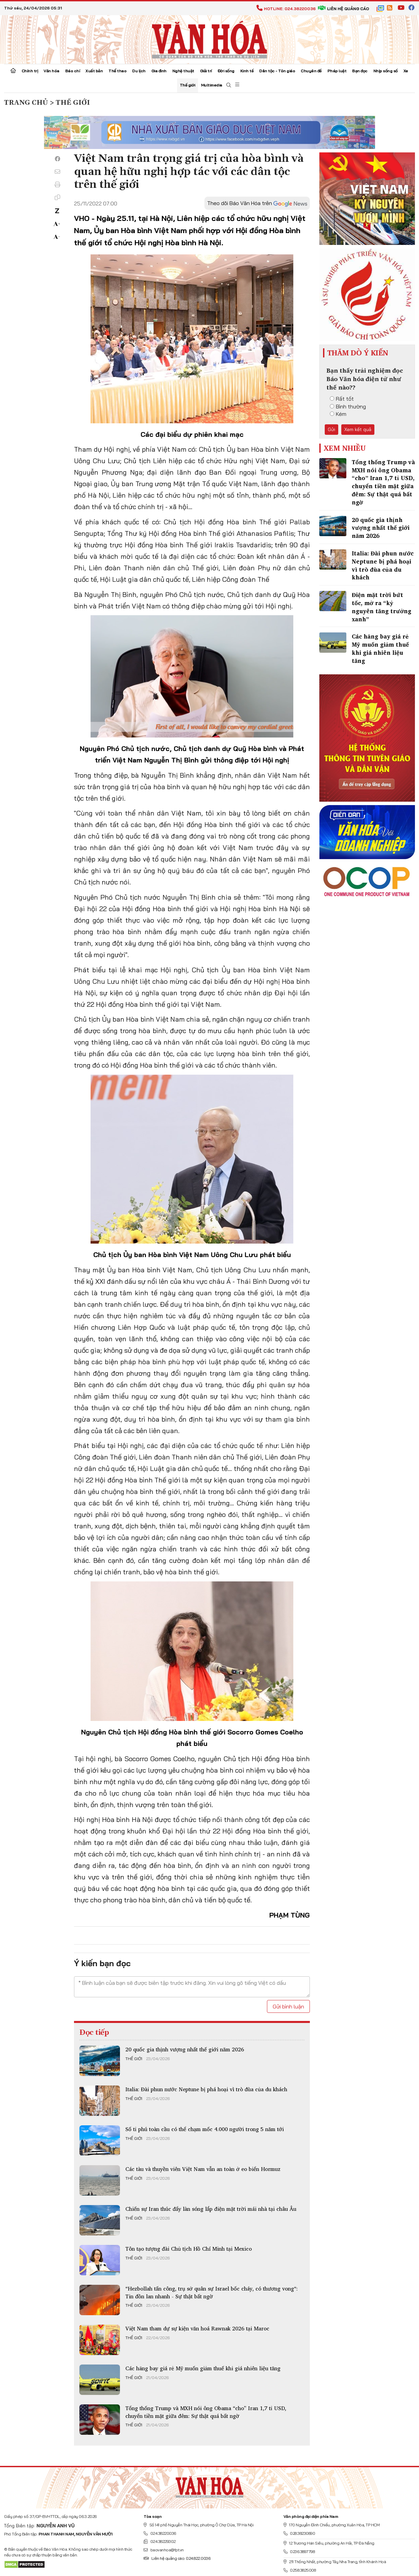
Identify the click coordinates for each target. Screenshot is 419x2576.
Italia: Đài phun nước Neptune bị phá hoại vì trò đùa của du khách (206, 2089)
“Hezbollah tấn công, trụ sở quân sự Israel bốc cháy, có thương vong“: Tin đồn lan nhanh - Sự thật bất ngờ (211, 2292)
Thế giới (187, 84)
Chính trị (30, 70)
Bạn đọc (360, 70)
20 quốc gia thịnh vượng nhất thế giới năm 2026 (184, 2049)
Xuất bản (94, 70)
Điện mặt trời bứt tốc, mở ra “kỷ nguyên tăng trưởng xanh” (381, 606)
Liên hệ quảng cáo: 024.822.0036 (177, 2558)
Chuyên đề (311, 70)
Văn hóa (51, 70)
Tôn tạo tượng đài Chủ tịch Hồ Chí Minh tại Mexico (188, 2248)
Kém (338, 413)
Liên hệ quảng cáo (343, 8)
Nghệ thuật (183, 70)
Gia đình (159, 70)
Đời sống (226, 70)
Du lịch (139, 70)
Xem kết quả (357, 429)
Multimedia (211, 84)
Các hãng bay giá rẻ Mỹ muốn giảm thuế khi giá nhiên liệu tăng (202, 2368)
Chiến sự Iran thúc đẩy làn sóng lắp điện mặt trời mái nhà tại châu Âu (210, 2208)
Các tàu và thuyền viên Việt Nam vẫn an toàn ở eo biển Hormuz (202, 2169)
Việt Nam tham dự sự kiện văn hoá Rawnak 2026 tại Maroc (197, 2328)
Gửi (331, 429)
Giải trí (206, 70)
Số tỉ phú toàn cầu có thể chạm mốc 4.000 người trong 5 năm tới (204, 2129)
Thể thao (117, 70)
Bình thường (348, 406)
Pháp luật (337, 70)
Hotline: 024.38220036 (286, 8)
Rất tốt (342, 398)
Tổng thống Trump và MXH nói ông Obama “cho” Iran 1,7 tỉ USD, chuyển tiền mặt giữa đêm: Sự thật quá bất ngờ (205, 2412)
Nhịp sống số (385, 70)
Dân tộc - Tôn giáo (277, 70)
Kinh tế (247, 70)
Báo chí (72, 70)
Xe (405, 70)
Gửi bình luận (288, 2006)
